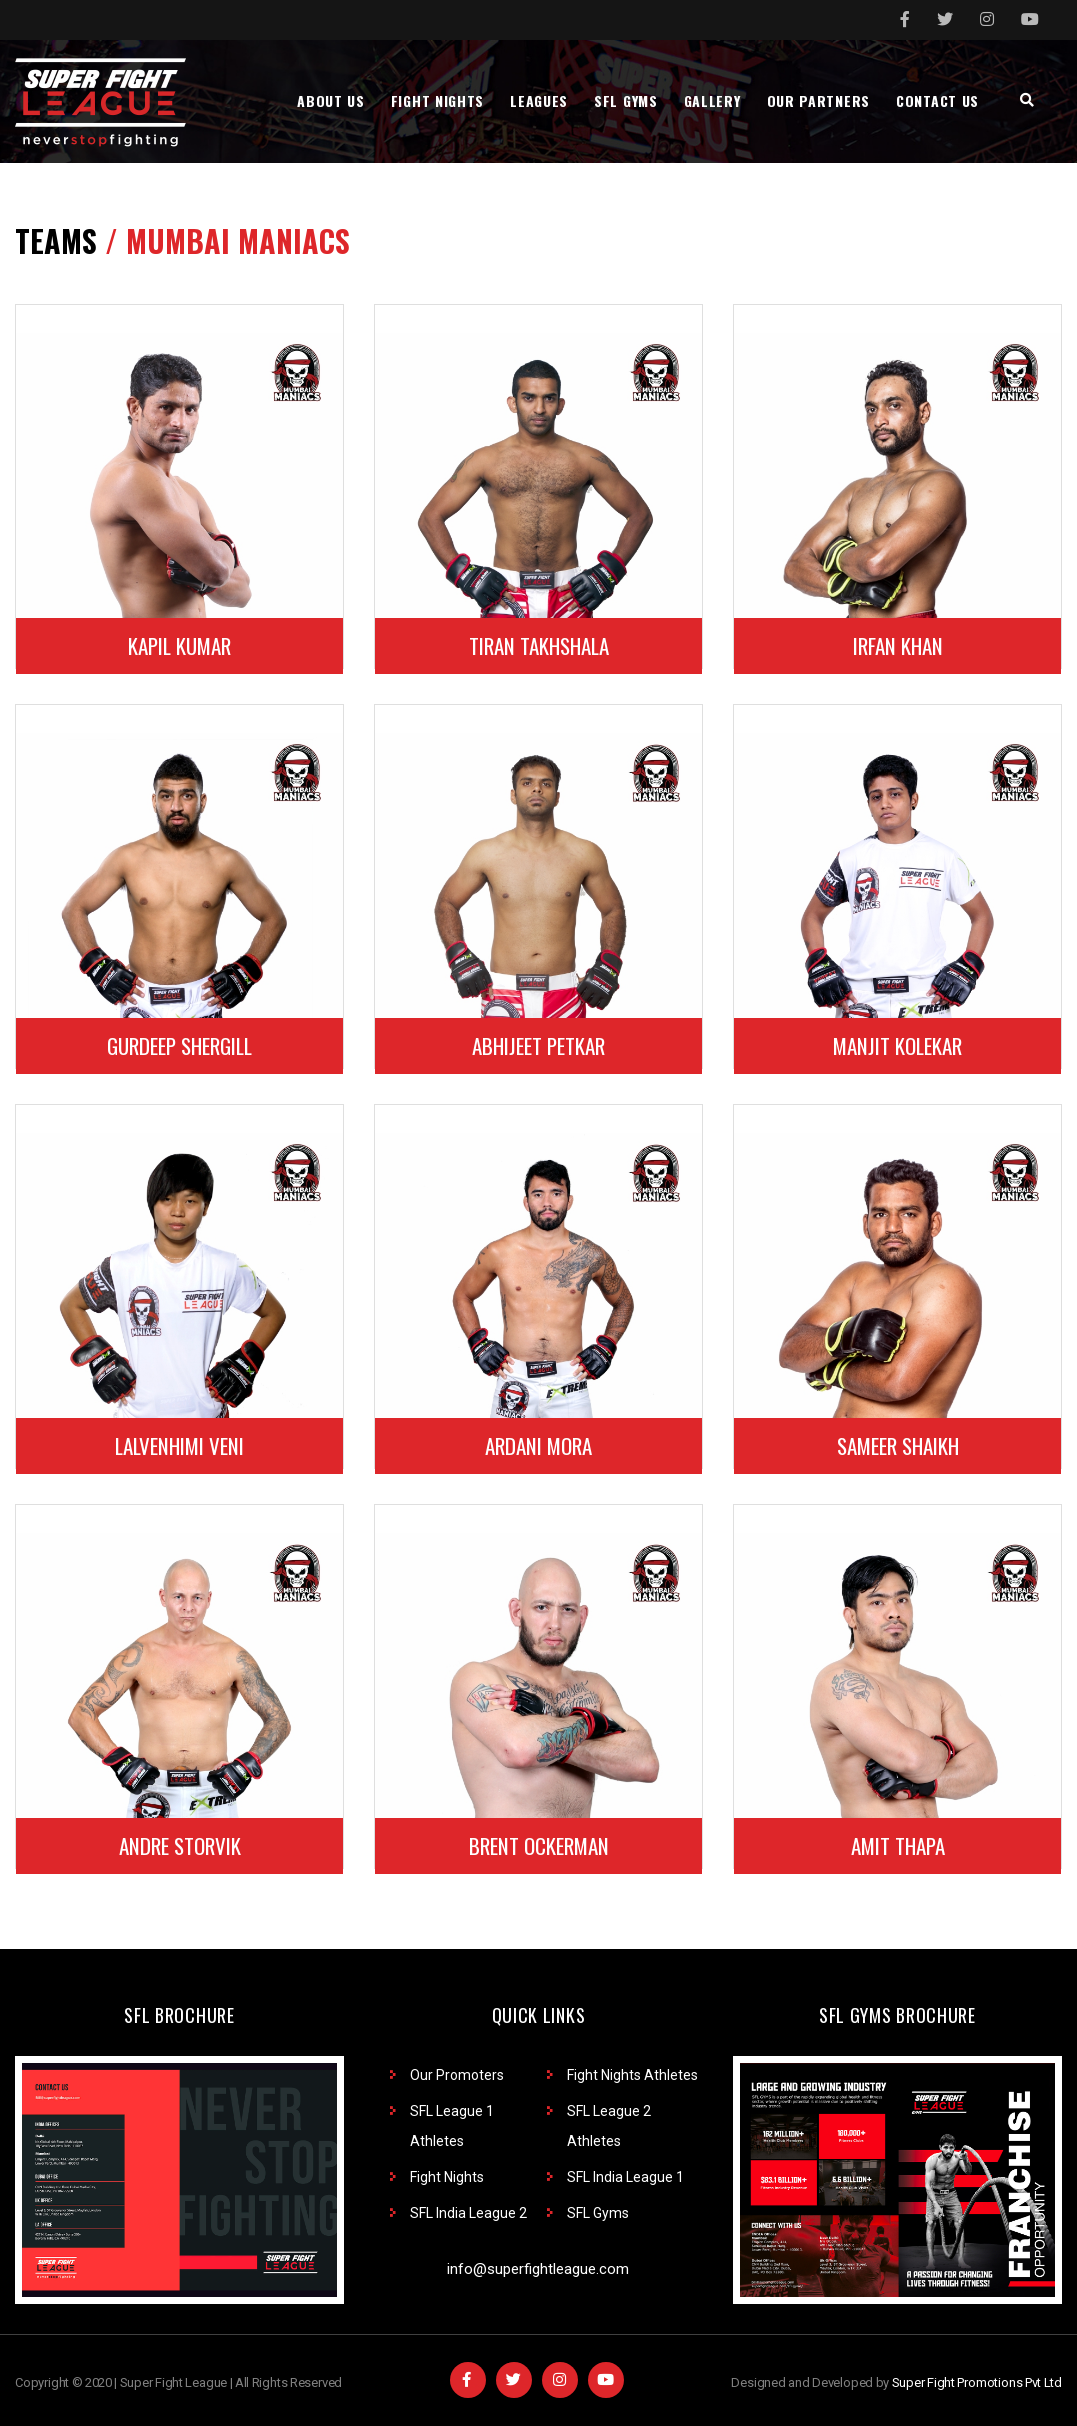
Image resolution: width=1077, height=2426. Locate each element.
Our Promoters (457, 2075)
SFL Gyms (598, 2213)
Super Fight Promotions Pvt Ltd (977, 2382)
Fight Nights (447, 2177)
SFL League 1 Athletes (452, 2126)
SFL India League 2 (468, 2213)
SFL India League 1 (625, 2177)
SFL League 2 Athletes (609, 2126)
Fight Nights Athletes (632, 2075)
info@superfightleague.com (538, 2269)
